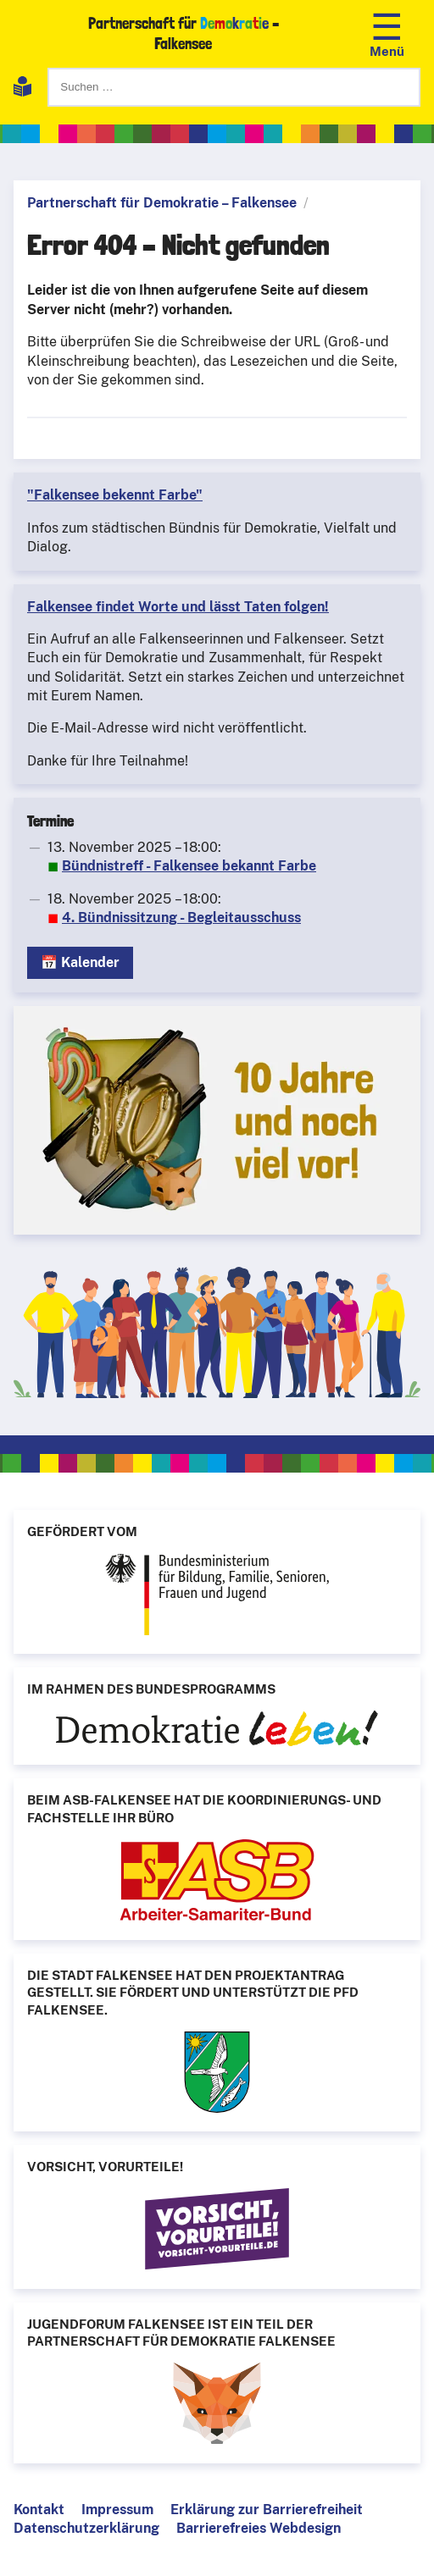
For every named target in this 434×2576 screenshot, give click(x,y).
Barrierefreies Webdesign (258, 2528)
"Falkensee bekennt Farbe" (115, 495)
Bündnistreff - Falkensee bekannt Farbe (189, 866)
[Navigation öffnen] (387, 33)
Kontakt (39, 2509)
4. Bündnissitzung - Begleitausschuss (181, 917)
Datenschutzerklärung (86, 2528)
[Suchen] (233, 87)
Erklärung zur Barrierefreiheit (266, 2509)
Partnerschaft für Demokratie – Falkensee (162, 203)
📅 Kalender (80, 962)
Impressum (117, 2509)
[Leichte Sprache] (22, 89)
